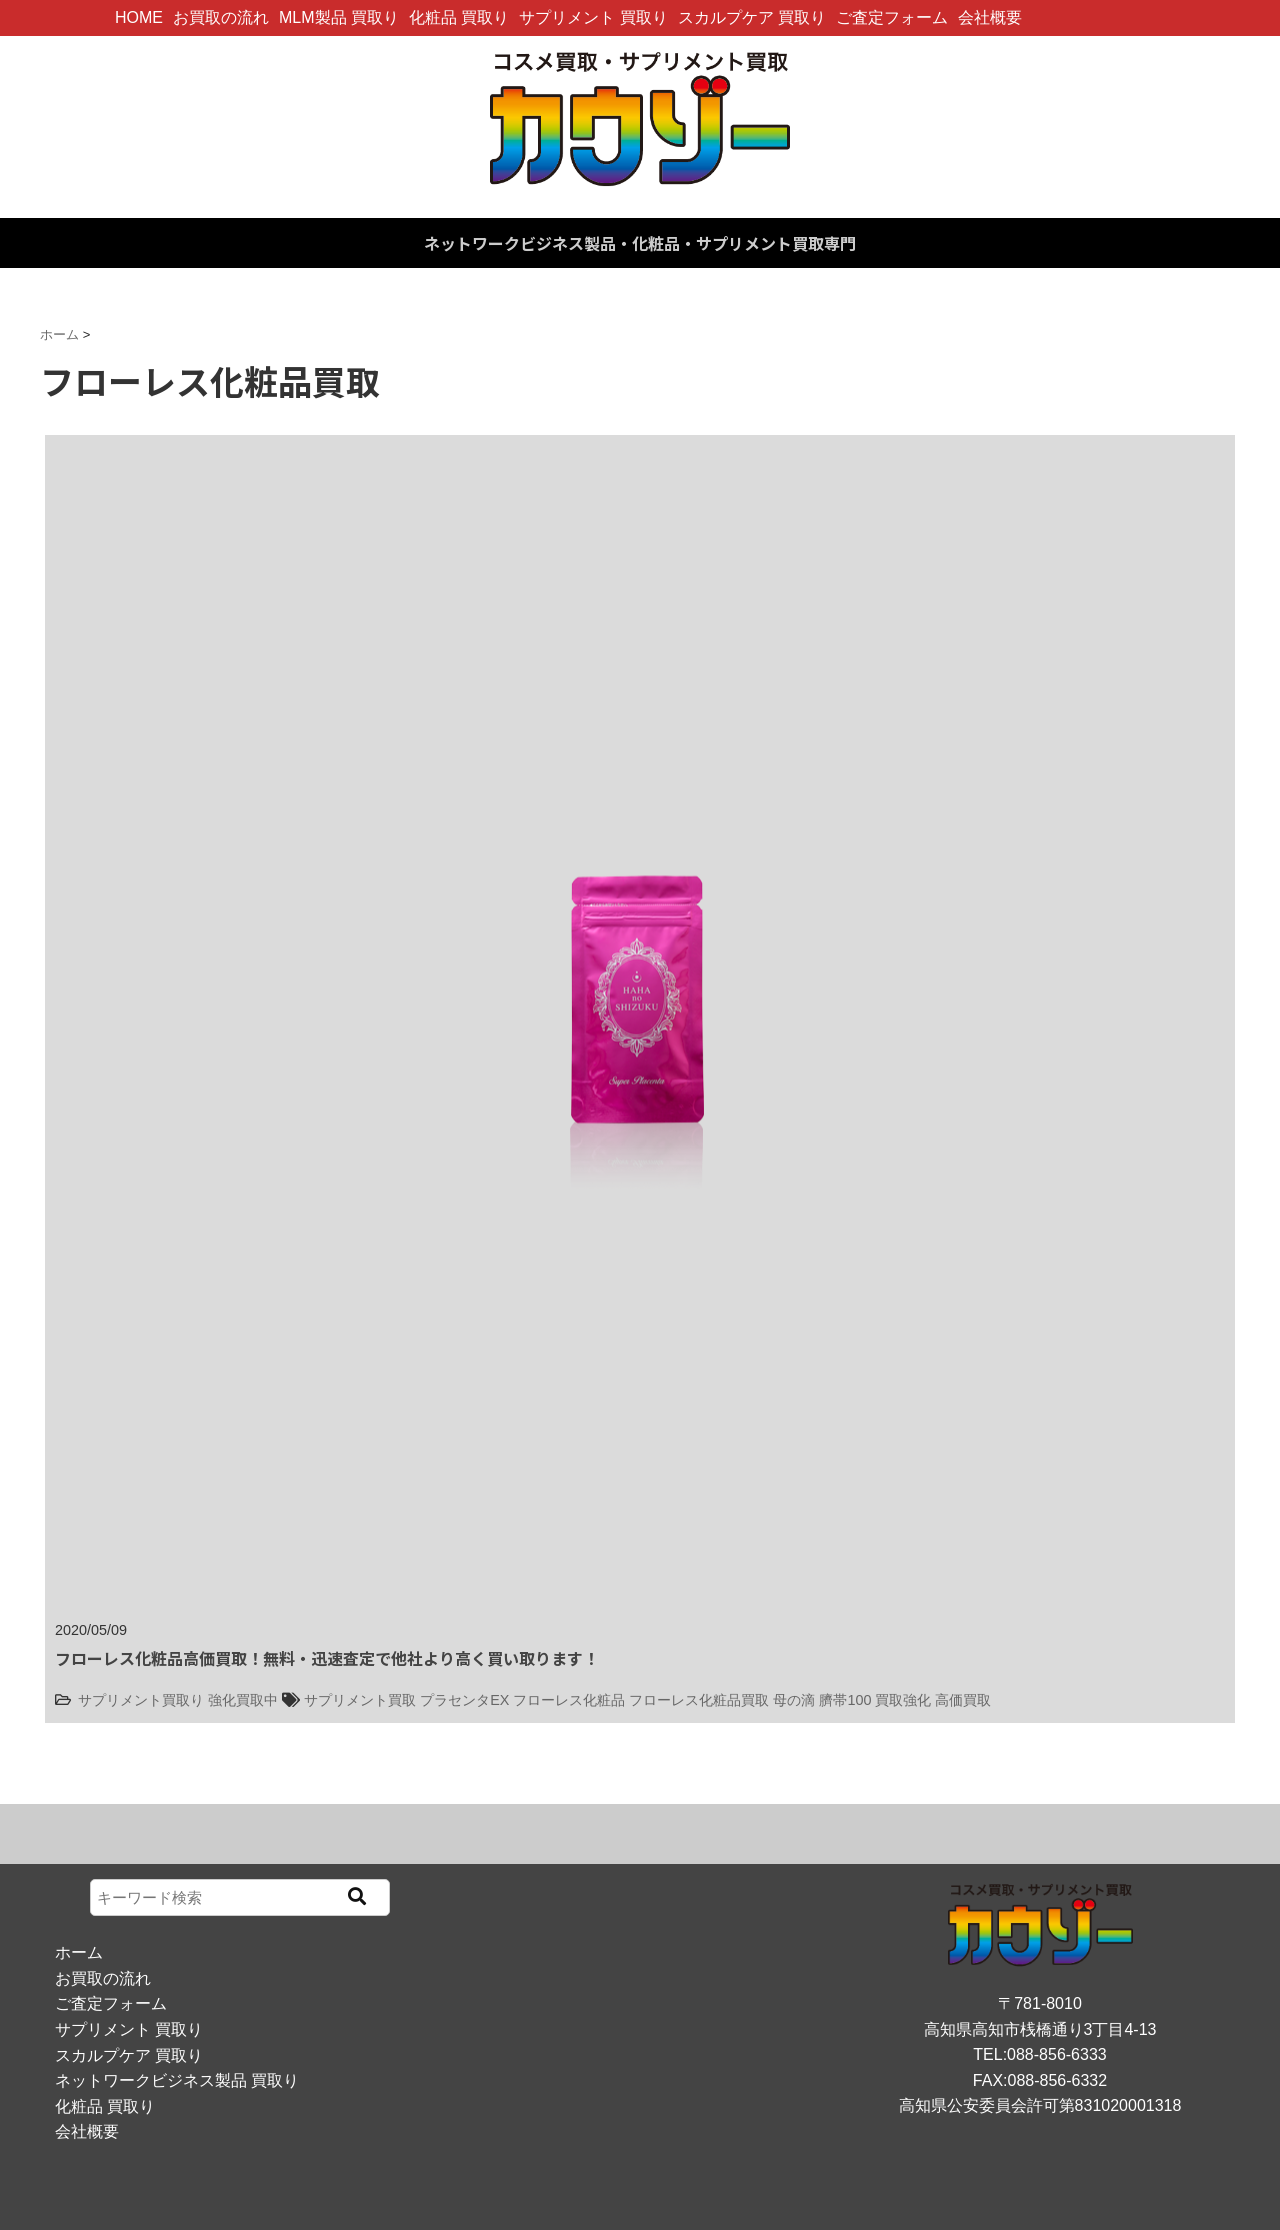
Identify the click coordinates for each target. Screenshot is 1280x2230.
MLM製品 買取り (339, 17)
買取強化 (903, 1700)
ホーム (79, 1952)
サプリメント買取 (360, 1700)
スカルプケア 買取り (752, 17)
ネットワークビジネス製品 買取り (177, 2080)
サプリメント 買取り (593, 17)
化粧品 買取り (459, 17)
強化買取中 (243, 1700)
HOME (139, 17)
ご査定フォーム (892, 17)
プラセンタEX (464, 1700)
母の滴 (794, 1700)
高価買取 (963, 1700)
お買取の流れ (221, 17)
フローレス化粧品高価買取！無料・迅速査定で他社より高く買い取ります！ (327, 1658)
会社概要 (990, 17)
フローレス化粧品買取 (699, 1700)
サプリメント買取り (141, 1700)
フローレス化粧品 (569, 1700)
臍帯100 (845, 1700)
